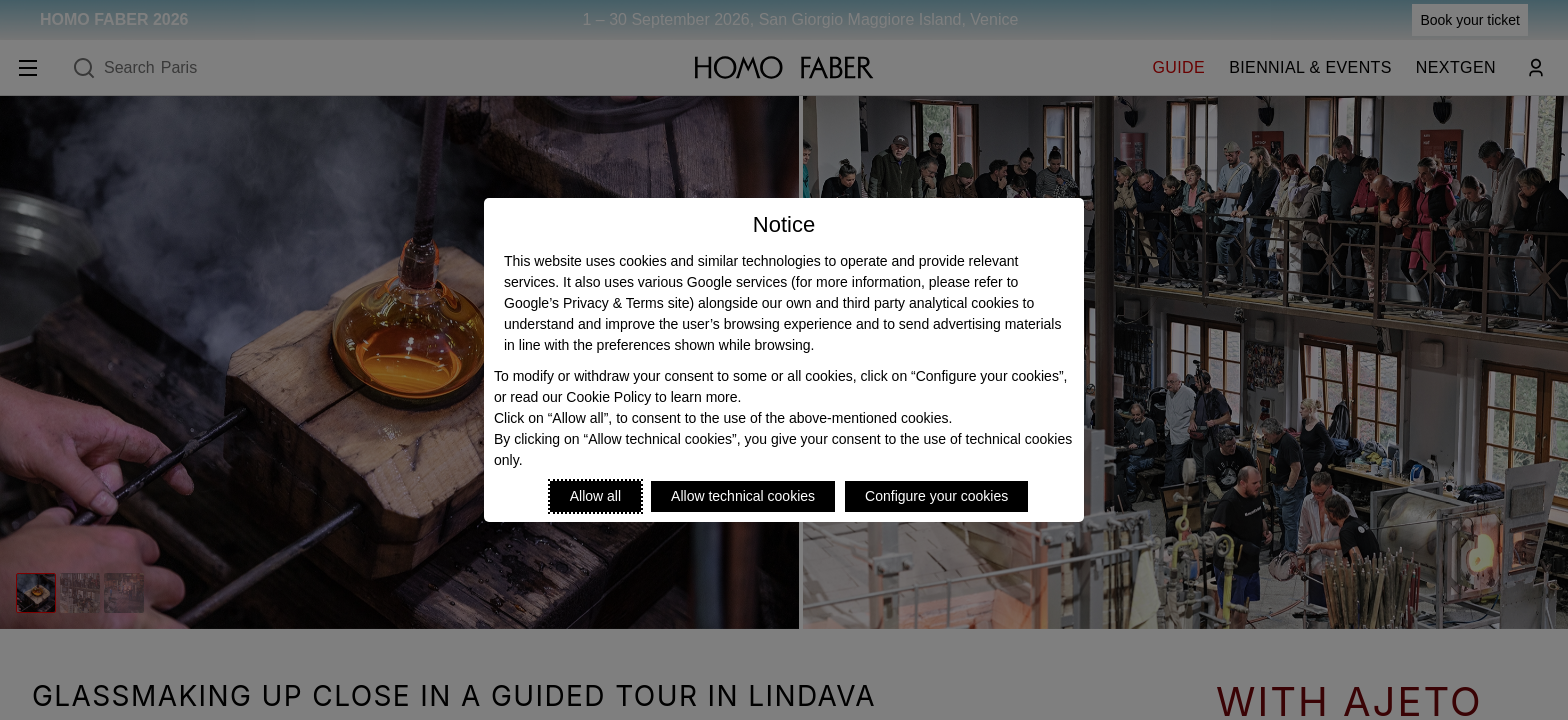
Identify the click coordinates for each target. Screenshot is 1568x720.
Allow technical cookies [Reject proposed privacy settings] (743, 496)
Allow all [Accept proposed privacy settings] (595, 496)
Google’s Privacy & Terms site (596, 303)
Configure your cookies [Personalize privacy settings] (936, 496)
